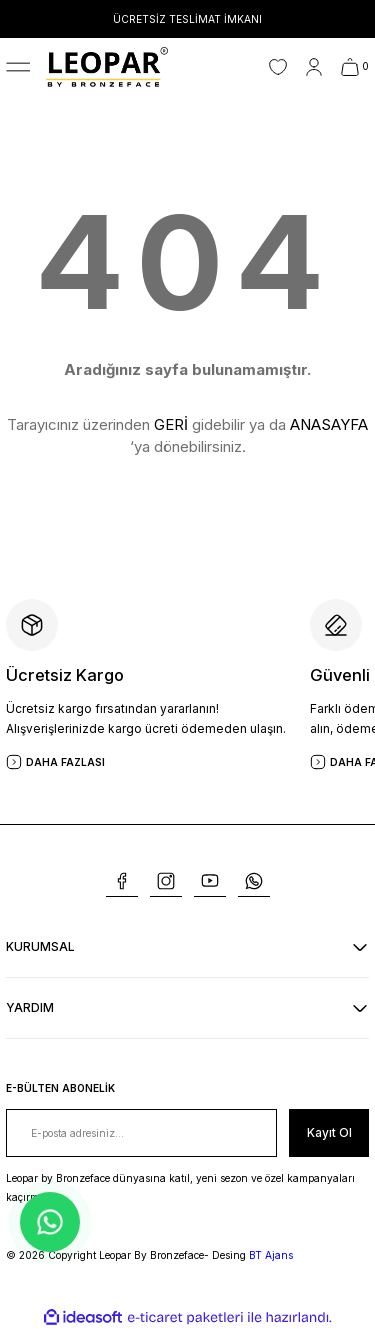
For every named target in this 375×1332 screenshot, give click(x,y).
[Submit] (329, 1133)
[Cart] (354, 67)
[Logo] (107, 66)
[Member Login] (314, 67)
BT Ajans (271, 1255)
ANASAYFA (329, 424)
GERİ (171, 424)
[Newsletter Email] (141, 1133)
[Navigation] (18, 67)
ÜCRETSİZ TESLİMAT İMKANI (187, 19)
